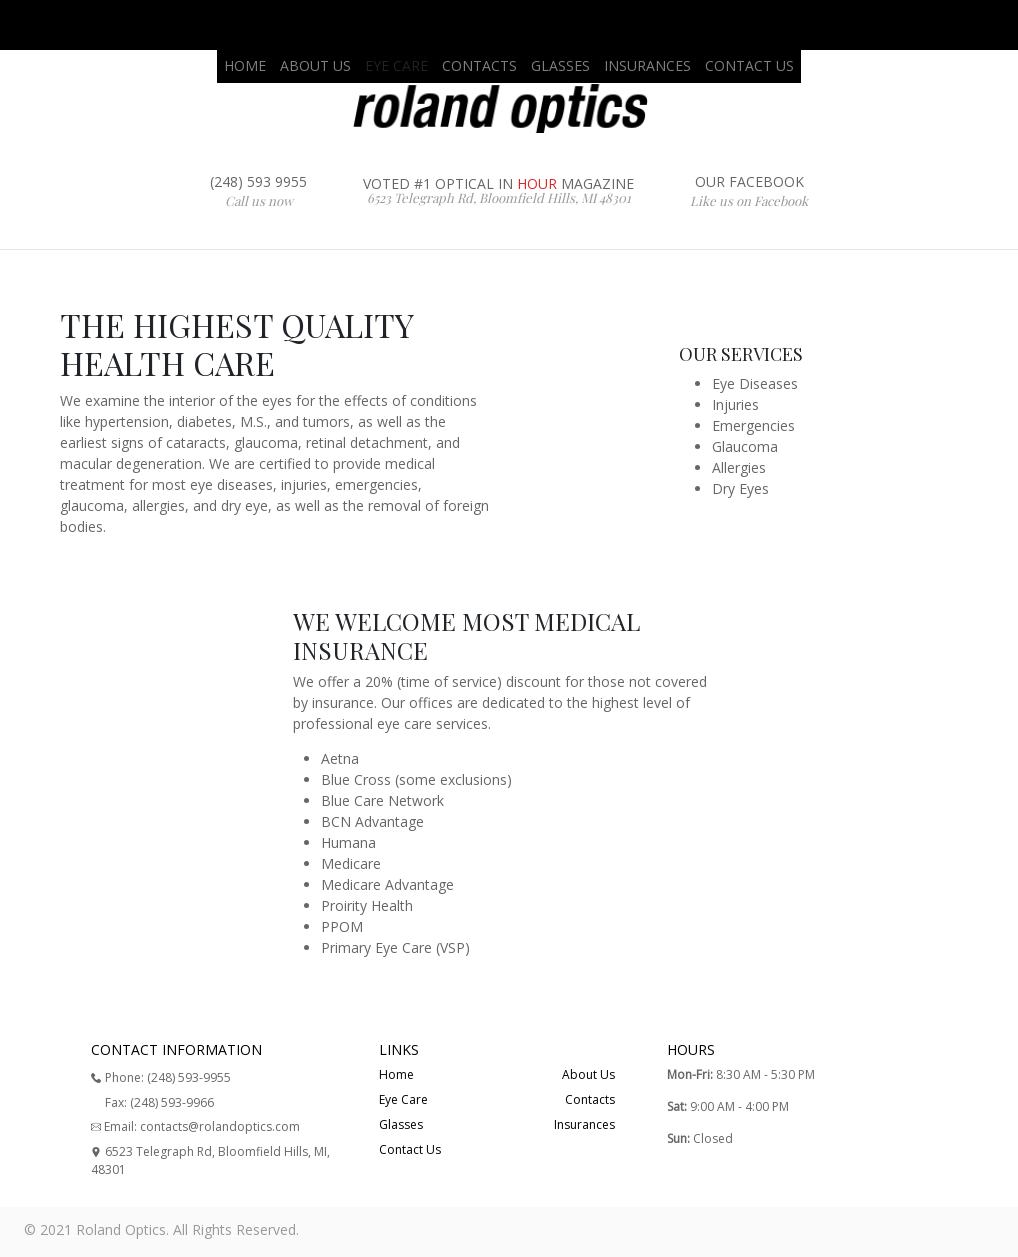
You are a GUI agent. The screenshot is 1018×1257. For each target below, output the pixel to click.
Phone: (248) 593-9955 (161, 1077)
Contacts (590, 1099)
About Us (588, 1074)
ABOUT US (315, 65)
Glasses (401, 1124)
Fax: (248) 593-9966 (159, 1102)
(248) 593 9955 (258, 192)
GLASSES (560, 65)
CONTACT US (749, 65)
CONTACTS (479, 65)
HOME (245, 65)
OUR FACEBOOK (749, 192)
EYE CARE (396, 65)
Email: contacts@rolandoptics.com (195, 1126)
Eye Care (403, 1099)
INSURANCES (647, 65)
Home (396, 1074)
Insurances (584, 1124)
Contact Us (410, 1149)
